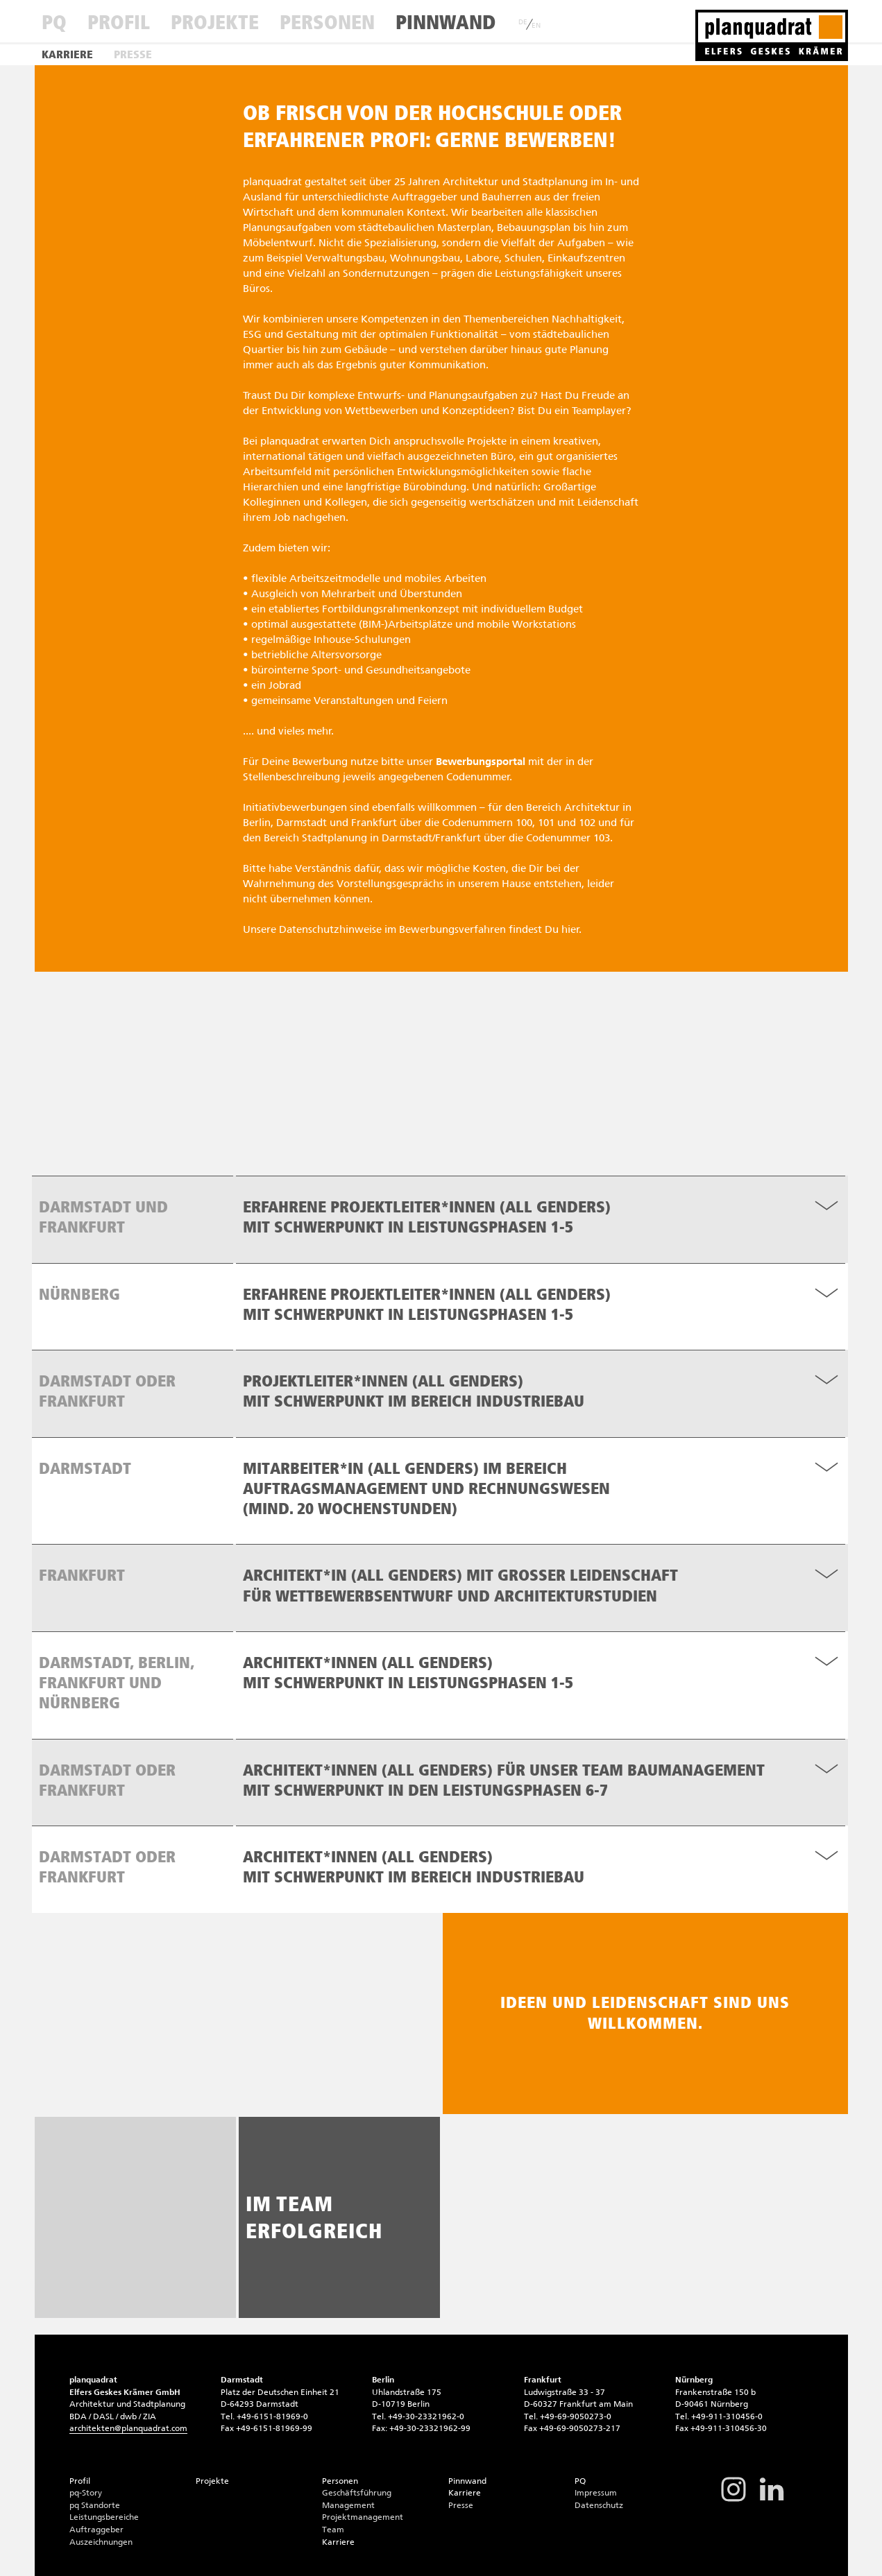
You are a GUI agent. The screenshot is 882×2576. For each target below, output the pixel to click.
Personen (327, 22)
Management (348, 2505)
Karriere (67, 54)
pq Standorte (94, 2505)
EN (536, 26)
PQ (54, 22)
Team (333, 2529)
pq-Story (85, 2493)
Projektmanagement (362, 2517)
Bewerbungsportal (480, 761)
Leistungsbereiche (104, 2517)
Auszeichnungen (101, 2542)
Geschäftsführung (356, 2493)
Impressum (596, 2493)
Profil (118, 22)
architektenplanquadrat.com (128, 2428)
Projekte (215, 22)
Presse (133, 54)
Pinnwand (445, 22)
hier (570, 929)
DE (522, 22)
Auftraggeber (96, 2529)
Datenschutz (599, 2505)
